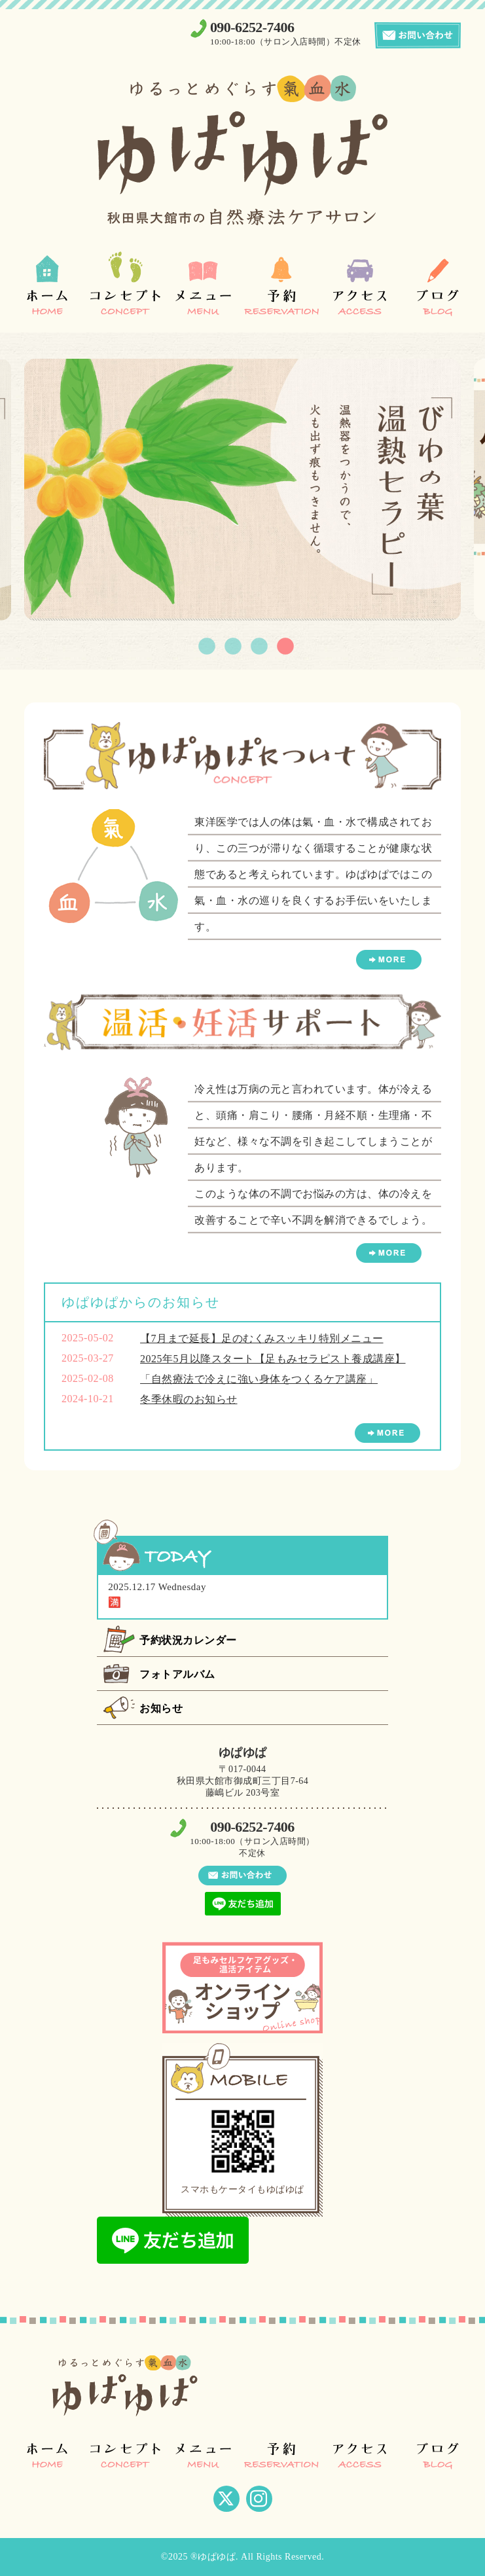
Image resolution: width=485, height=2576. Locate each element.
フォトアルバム (177, 1674)
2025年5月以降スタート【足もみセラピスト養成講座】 (273, 1358)
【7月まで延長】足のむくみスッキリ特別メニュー (262, 1338)
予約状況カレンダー (188, 1640)
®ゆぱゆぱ (213, 2557)
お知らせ (161, 1708)
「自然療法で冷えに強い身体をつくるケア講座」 (259, 1379)
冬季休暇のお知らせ (189, 1399)
